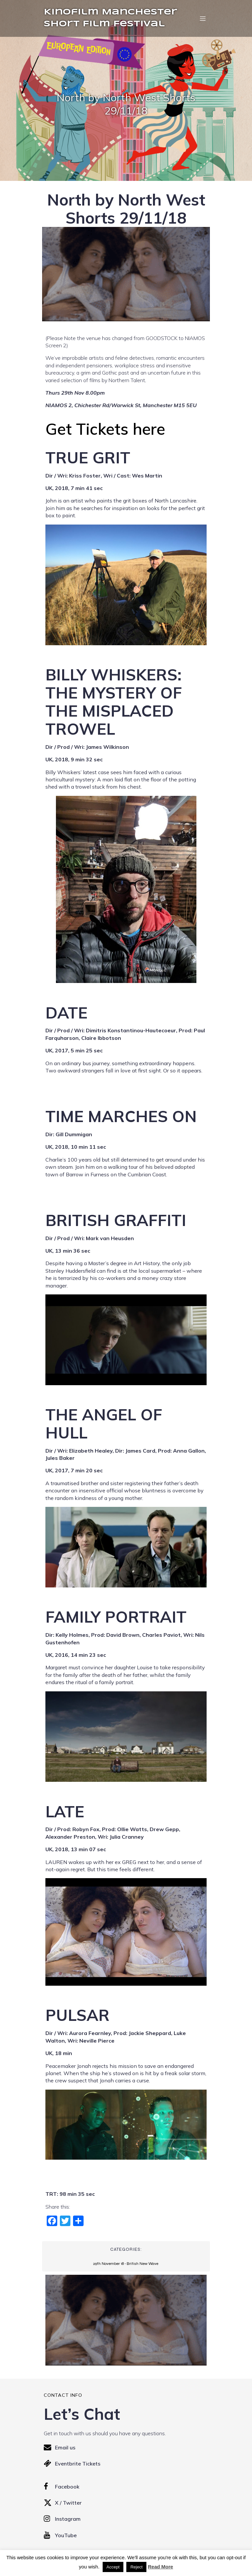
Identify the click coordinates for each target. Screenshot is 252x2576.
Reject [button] (136, 2566)
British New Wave (142, 2263)
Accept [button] (113, 2566)
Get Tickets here (105, 429)
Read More (160, 2566)
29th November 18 (108, 2263)
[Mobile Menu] (202, 18)
